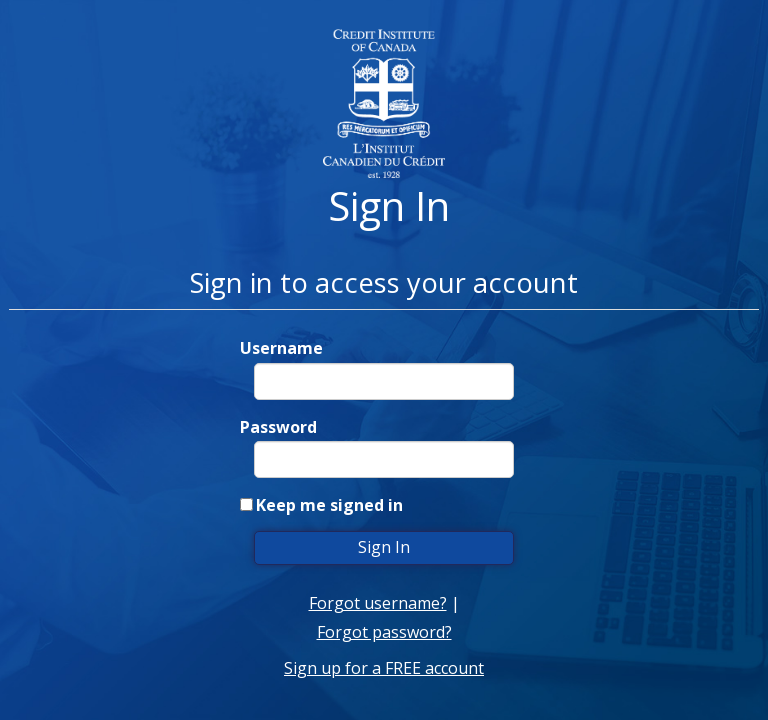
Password (278, 427)
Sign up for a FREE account (384, 668)
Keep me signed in (329, 505)
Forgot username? (378, 603)
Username (281, 348)
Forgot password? (384, 632)
